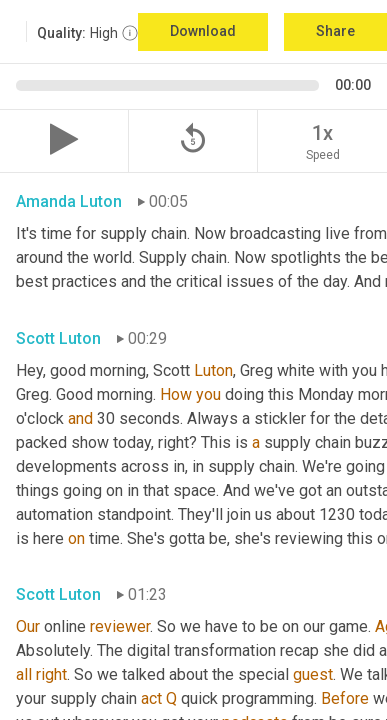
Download (203, 31)
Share (335, 31)
